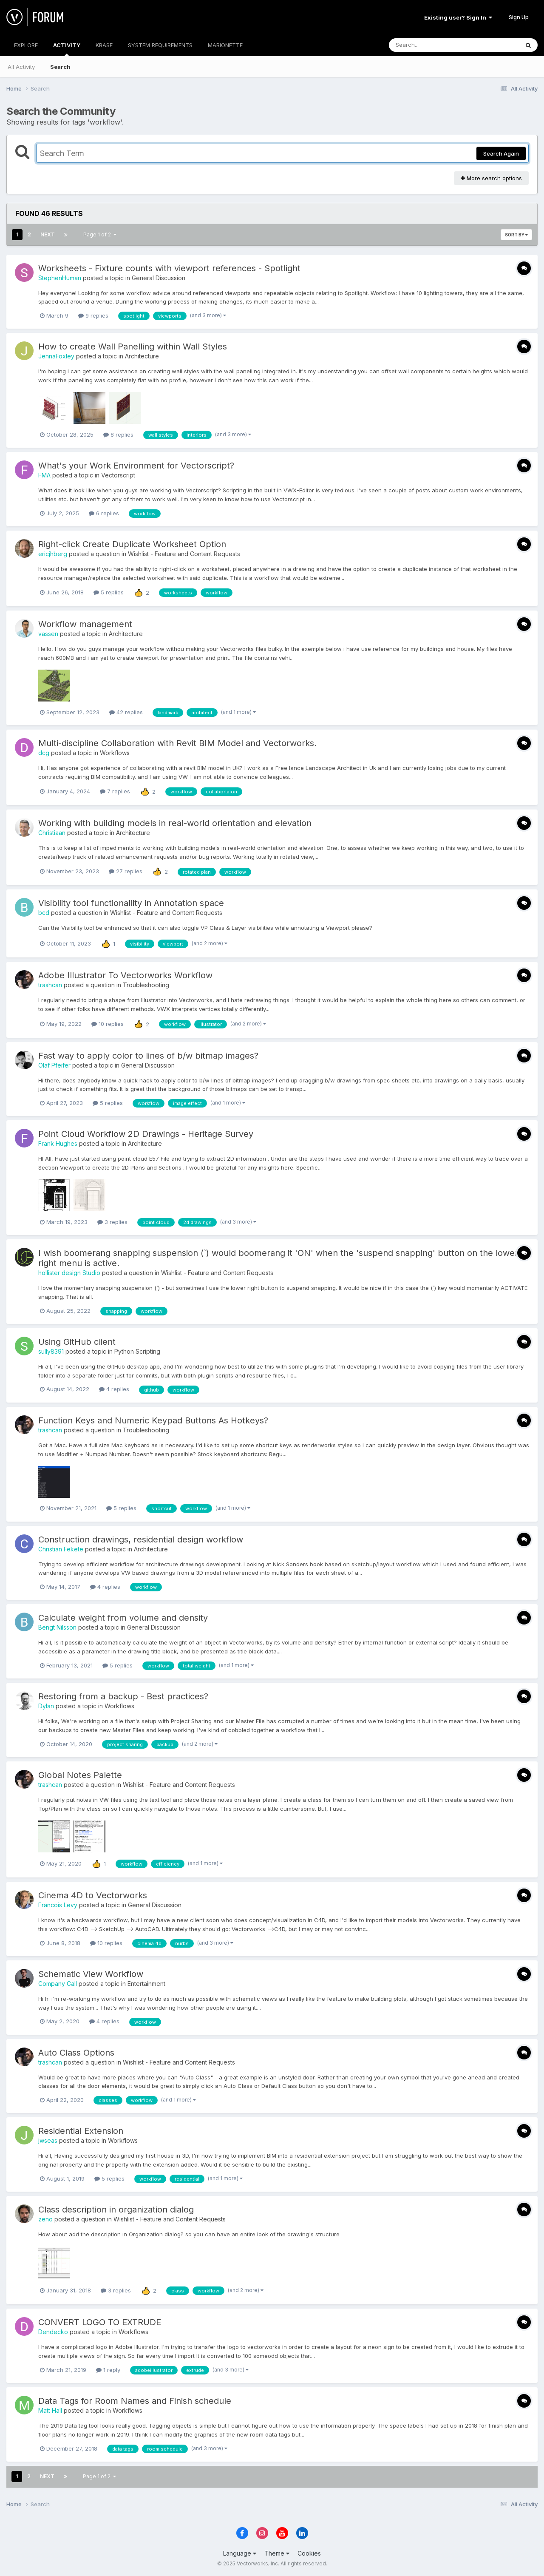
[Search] (431, 45)
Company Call (57, 1983)
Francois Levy (57, 1905)
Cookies (309, 2553)
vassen (48, 633)
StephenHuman (59, 277)
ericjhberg (52, 553)
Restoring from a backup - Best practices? (123, 1696)
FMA (44, 475)
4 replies (114, 1389)
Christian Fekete (60, 1549)
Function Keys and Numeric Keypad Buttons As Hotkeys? (153, 1420)
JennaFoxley (56, 356)
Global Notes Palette (80, 1775)
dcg (43, 752)
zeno (45, 2219)
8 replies (118, 434)
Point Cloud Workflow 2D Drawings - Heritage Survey (145, 1134)
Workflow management (85, 624)
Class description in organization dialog (116, 2209)
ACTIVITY (66, 49)
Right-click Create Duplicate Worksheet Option (132, 544)
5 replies (109, 592)
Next (47, 234)
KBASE (104, 45)
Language (239, 2553)
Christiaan (51, 832)
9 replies (93, 315)
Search (60, 66)
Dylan (46, 1706)
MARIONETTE (225, 45)
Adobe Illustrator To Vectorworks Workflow (125, 975)
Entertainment (146, 1983)
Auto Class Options (76, 2053)
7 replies (115, 791)
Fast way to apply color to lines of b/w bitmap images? (148, 1056)
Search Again (501, 153)
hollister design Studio (69, 1272)
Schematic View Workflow (90, 1974)
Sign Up (519, 17)
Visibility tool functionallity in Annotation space (131, 903)
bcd (43, 912)
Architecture (142, 356)
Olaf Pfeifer (54, 1065)
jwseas (47, 2140)
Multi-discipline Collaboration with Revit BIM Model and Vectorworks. (177, 743)
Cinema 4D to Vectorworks (92, 1895)
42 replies (126, 712)
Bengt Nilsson (57, 1627)
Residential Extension (80, 2131)
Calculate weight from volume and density (123, 1618)
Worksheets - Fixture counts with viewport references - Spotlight (169, 268)
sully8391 (51, 1351)
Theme (276, 2553)
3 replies (112, 1221)
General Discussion (158, 277)
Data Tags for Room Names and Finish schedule (134, 2401)
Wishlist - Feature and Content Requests (184, 553)
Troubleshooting (146, 984)
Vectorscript (118, 475)
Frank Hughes (57, 1143)
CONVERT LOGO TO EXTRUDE (99, 2322)
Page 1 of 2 (99, 234)
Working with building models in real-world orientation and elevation (175, 823)
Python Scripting (137, 1351)
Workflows (115, 752)
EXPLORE (26, 45)
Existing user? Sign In (458, 17)
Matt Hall (50, 2410)
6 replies (104, 513)
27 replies (125, 871)
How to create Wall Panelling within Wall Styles (132, 346)
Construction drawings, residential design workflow (140, 1539)
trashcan (50, 984)
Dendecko (53, 2331)
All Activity (21, 66)
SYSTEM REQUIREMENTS (160, 45)
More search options (491, 178)
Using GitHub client (77, 1342)
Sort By (516, 234)
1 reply (108, 2369)
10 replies (107, 1023)
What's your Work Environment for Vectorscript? (136, 465)
